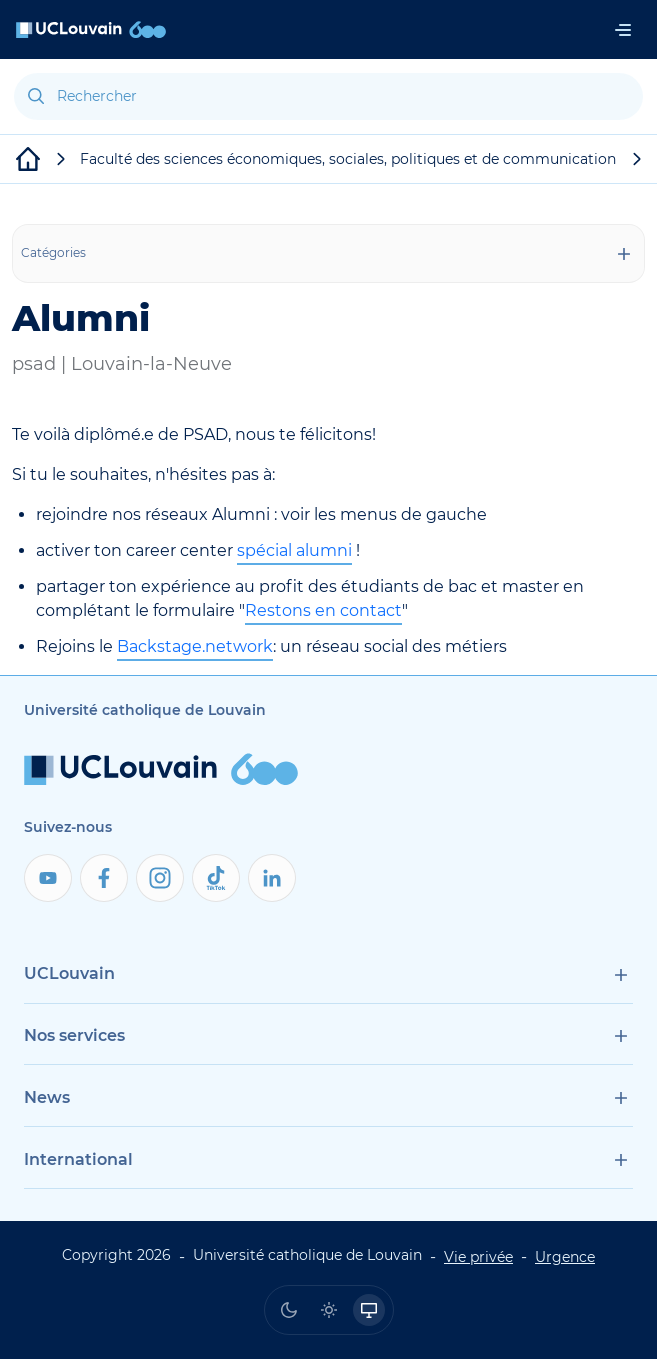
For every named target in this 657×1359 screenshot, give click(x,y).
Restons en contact (323, 610)
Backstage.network (195, 646)
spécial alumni (294, 550)
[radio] (289, 1310)
